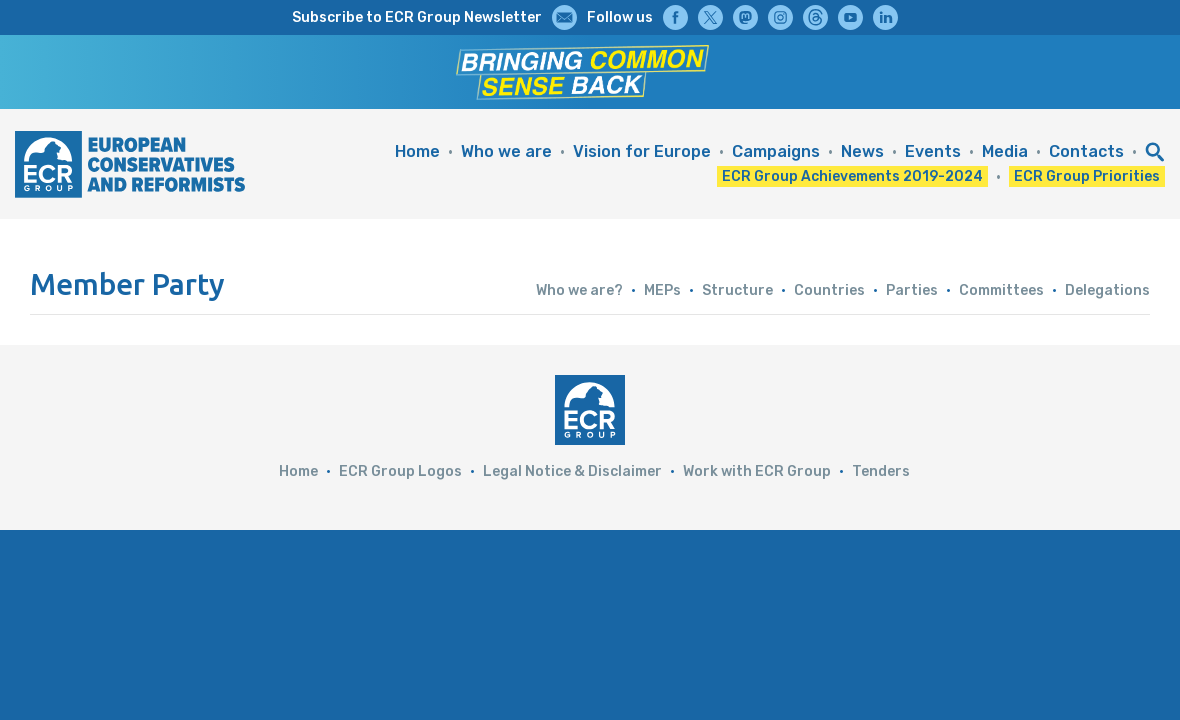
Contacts (1086, 151)
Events (933, 151)
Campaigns (776, 151)
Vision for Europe (642, 151)
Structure (737, 290)
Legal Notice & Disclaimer (572, 471)
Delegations (1107, 290)
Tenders (881, 471)
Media (1005, 151)
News (862, 151)
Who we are (506, 151)
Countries (829, 290)
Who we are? (579, 290)
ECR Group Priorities (1087, 176)
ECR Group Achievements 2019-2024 (852, 176)
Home (417, 151)
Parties (912, 290)
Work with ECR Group (757, 471)
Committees (1001, 290)
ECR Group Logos (400, 471)
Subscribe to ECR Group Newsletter (417, 17)
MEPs (662, 290)
